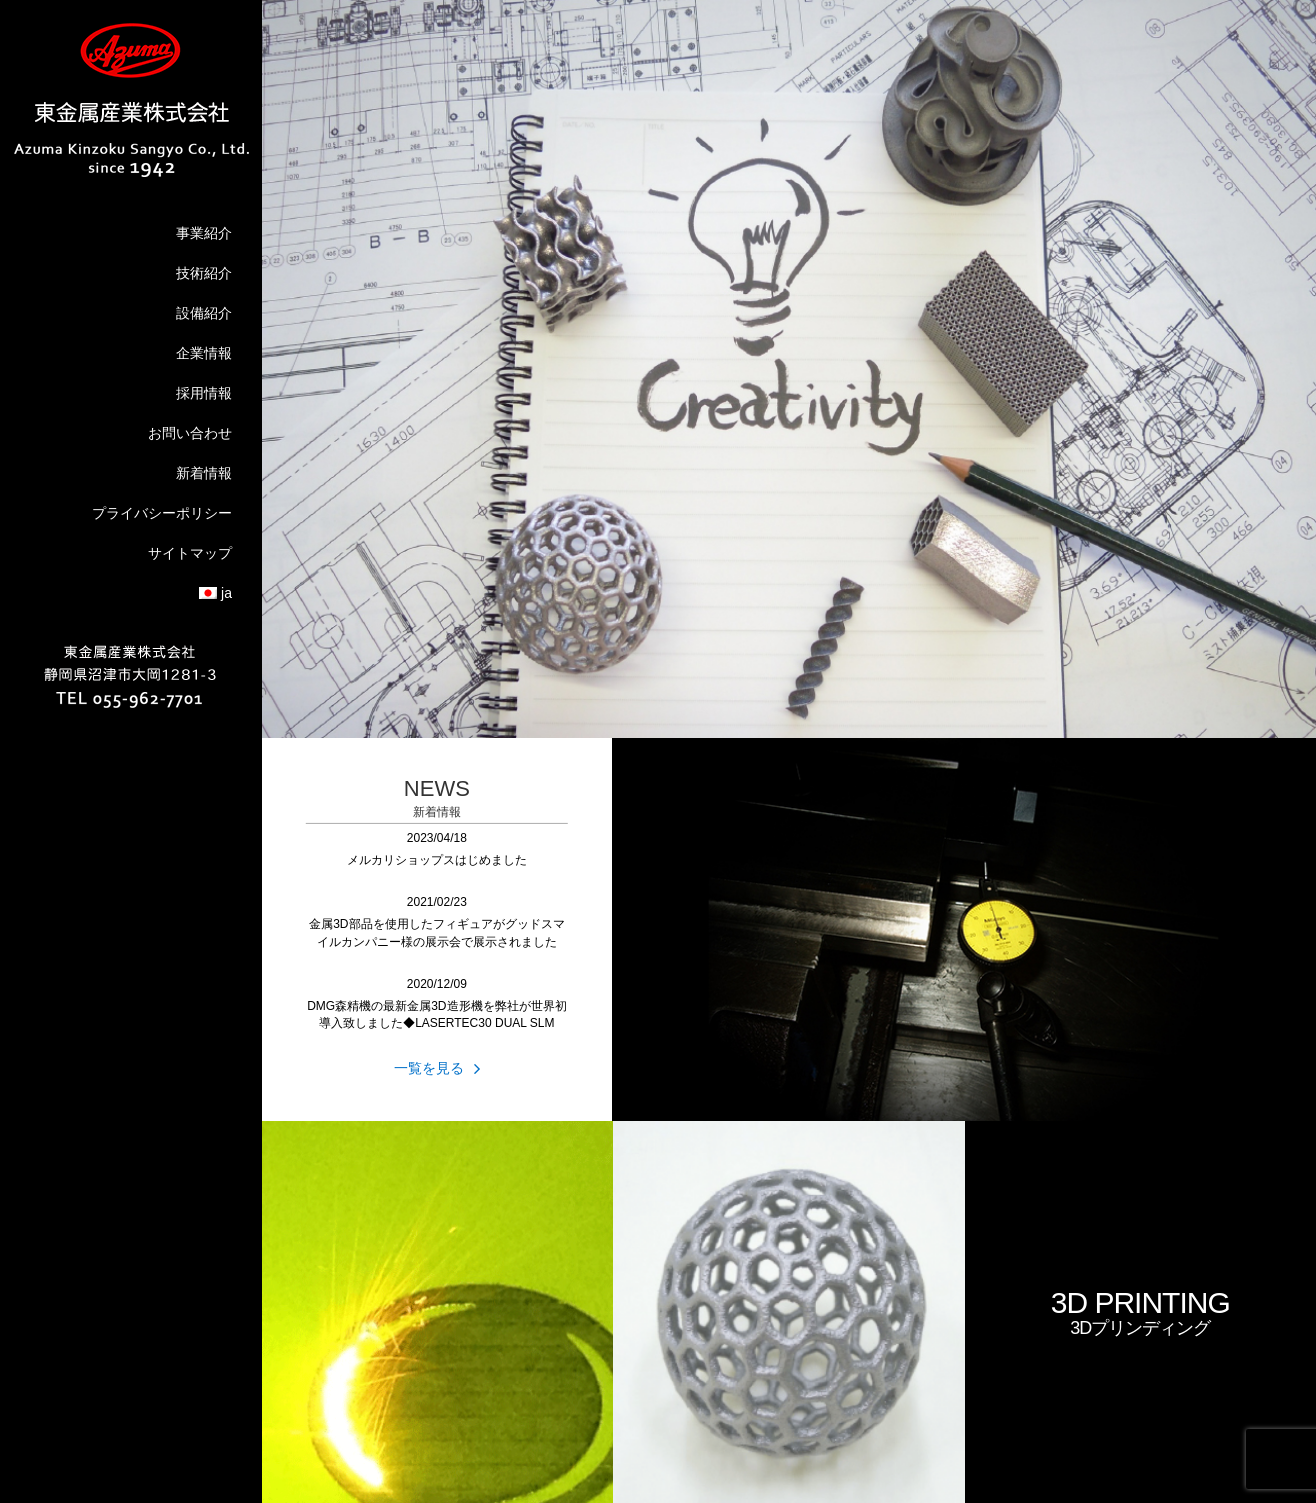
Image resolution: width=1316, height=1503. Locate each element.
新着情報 (204, 473)
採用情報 (204, 393)
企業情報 (204, 353)
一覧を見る (429, 1069)
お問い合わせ (190, 433)
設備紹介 (204, 313)
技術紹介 (204, 273)
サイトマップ (190, 553)
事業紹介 (204, 233)
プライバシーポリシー (162, 513)
